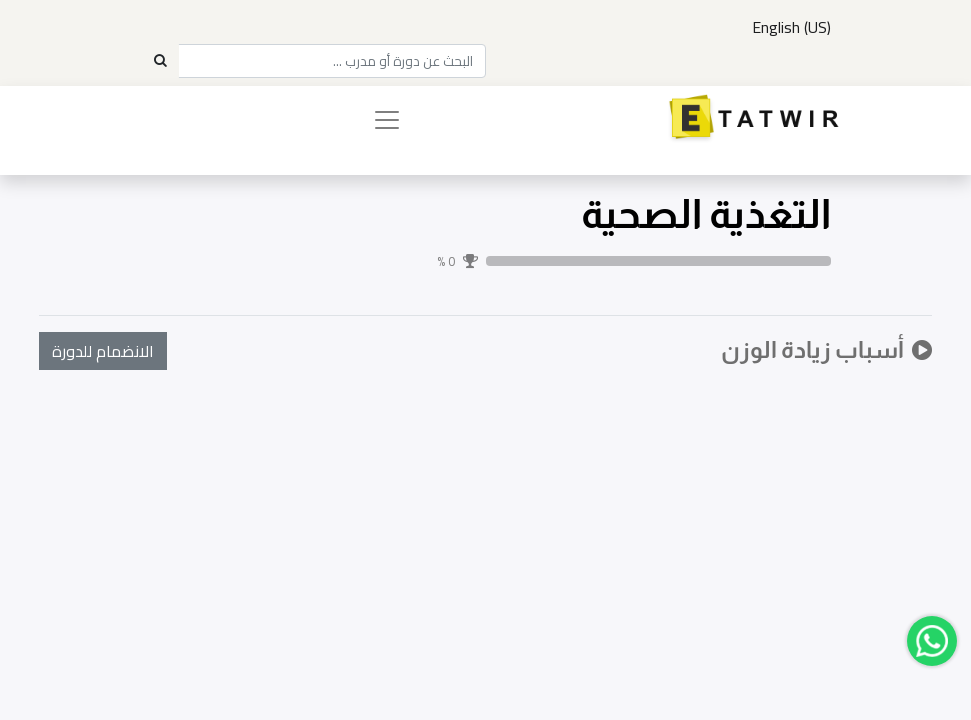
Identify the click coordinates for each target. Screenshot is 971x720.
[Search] (160, 61)
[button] (103, 351)
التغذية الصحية (706, 214)
